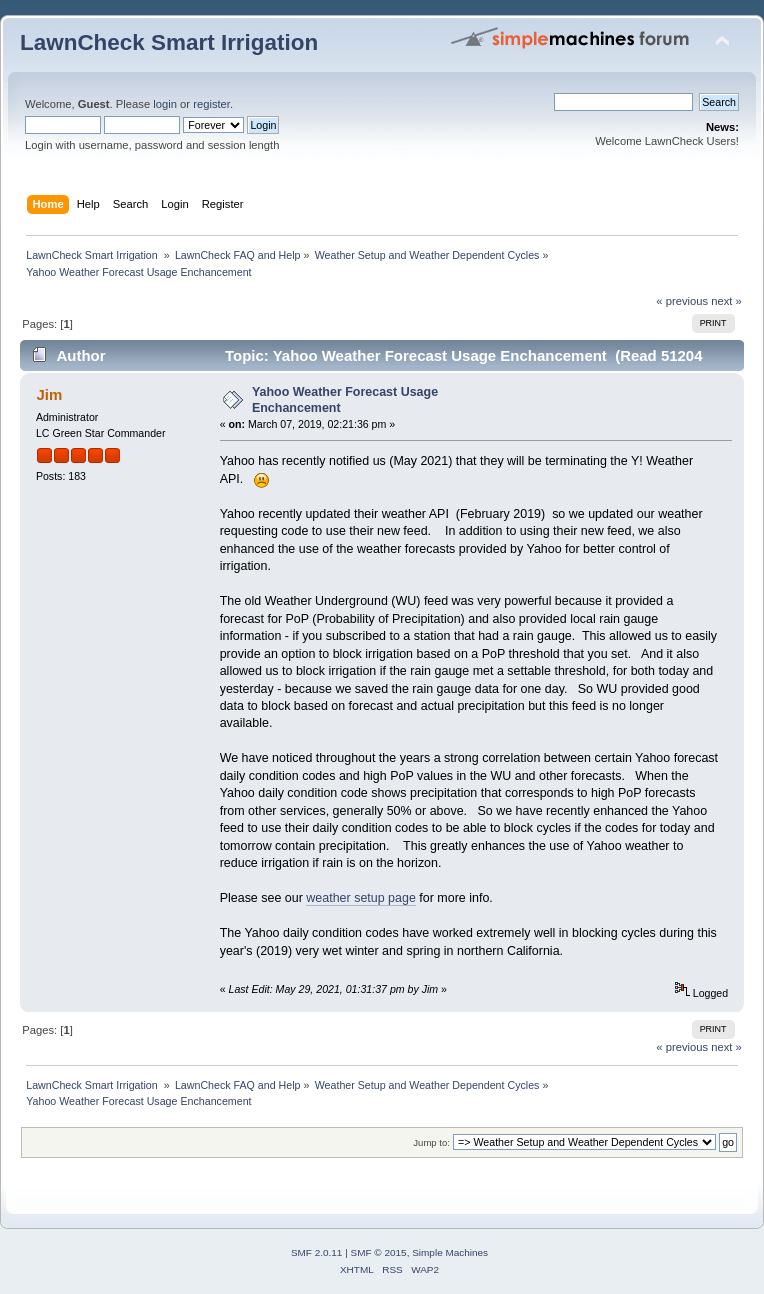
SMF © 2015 (379, 1252)
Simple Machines (450, 1252)
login (165, 104)
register (211, 104)
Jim (49, 394)
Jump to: (431, 1142)
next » (726, 301)
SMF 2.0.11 (317, 1252)
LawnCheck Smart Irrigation (169, 42)
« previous (682, 301)
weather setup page (361, 898)
